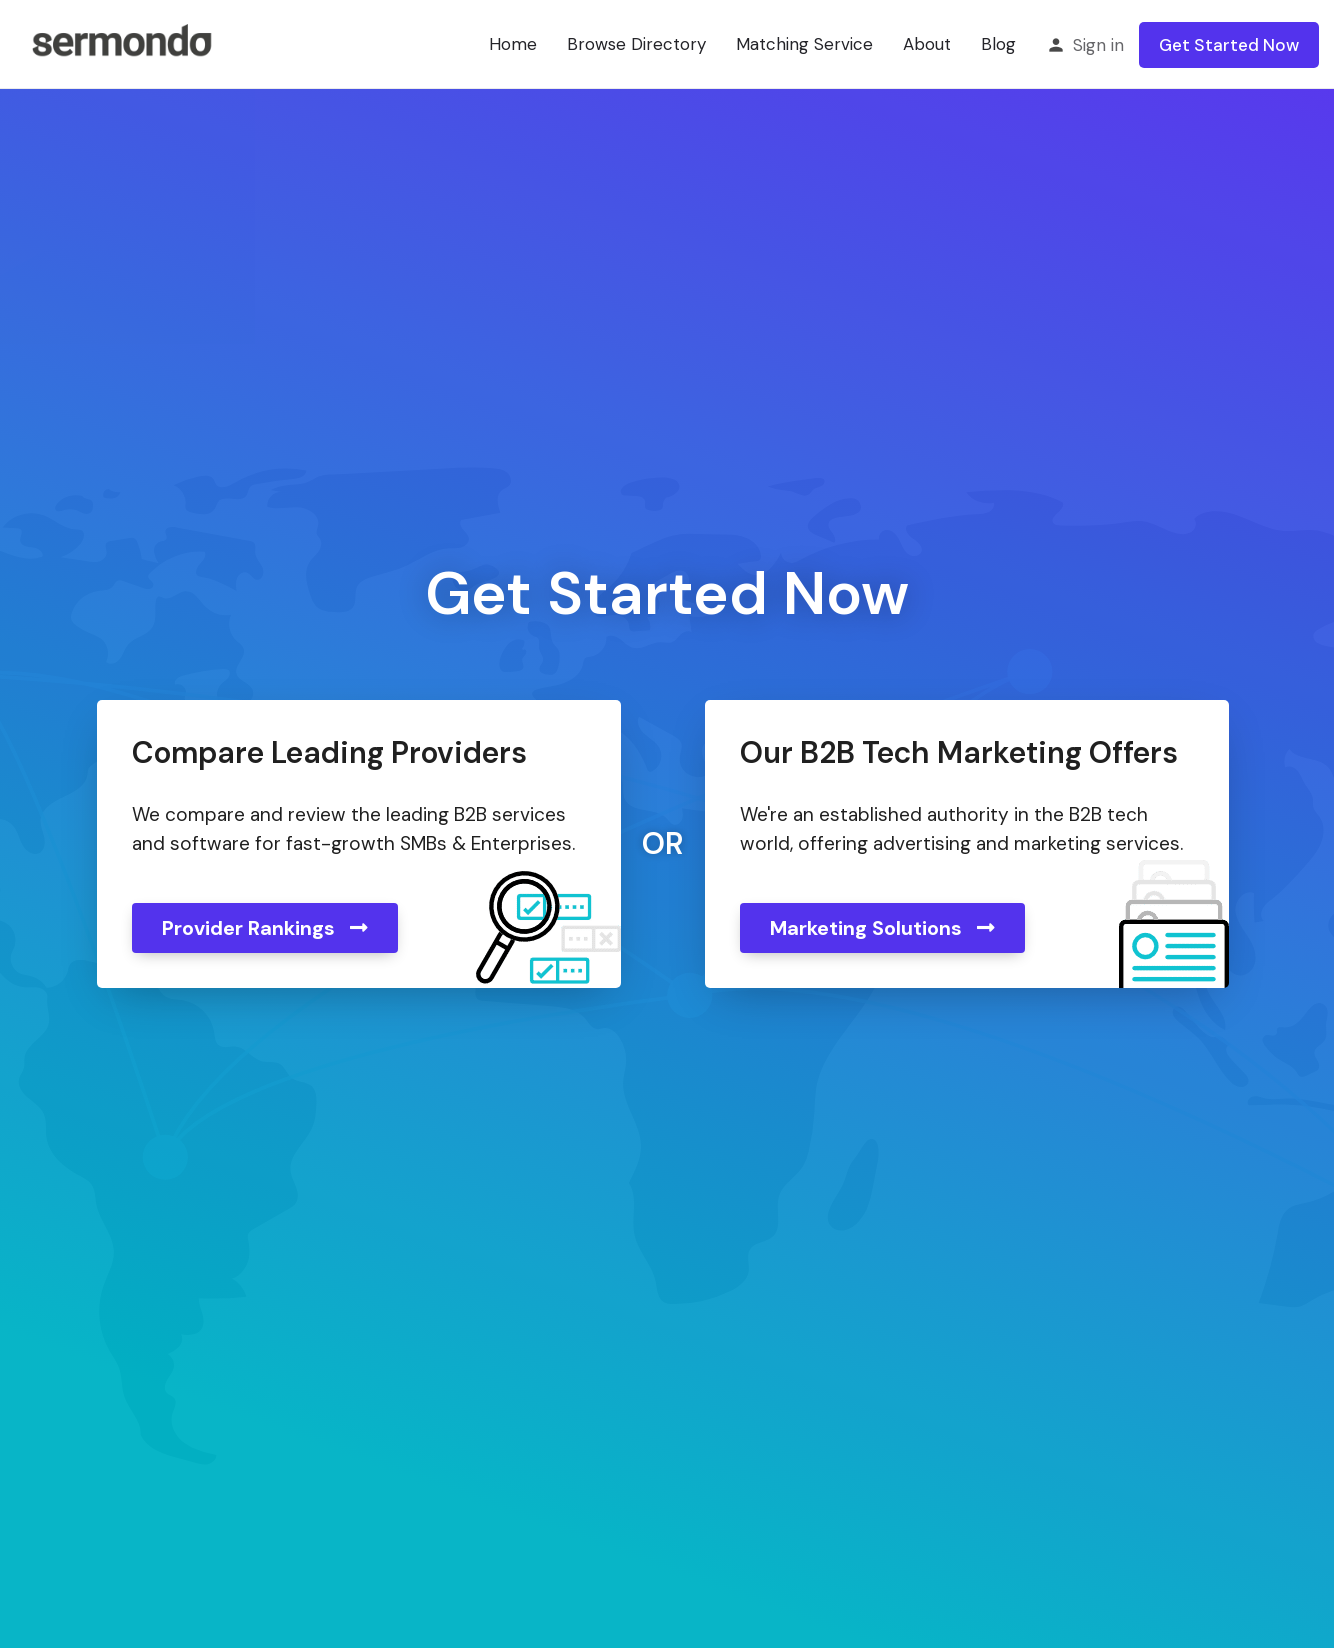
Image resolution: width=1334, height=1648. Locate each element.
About (927, 44)
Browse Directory (636, 44)
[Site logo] (121, 43)
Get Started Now (1229, 45)
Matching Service (804, 44)
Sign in (1098, 45)
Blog (998, 44)
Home (513, 44)
